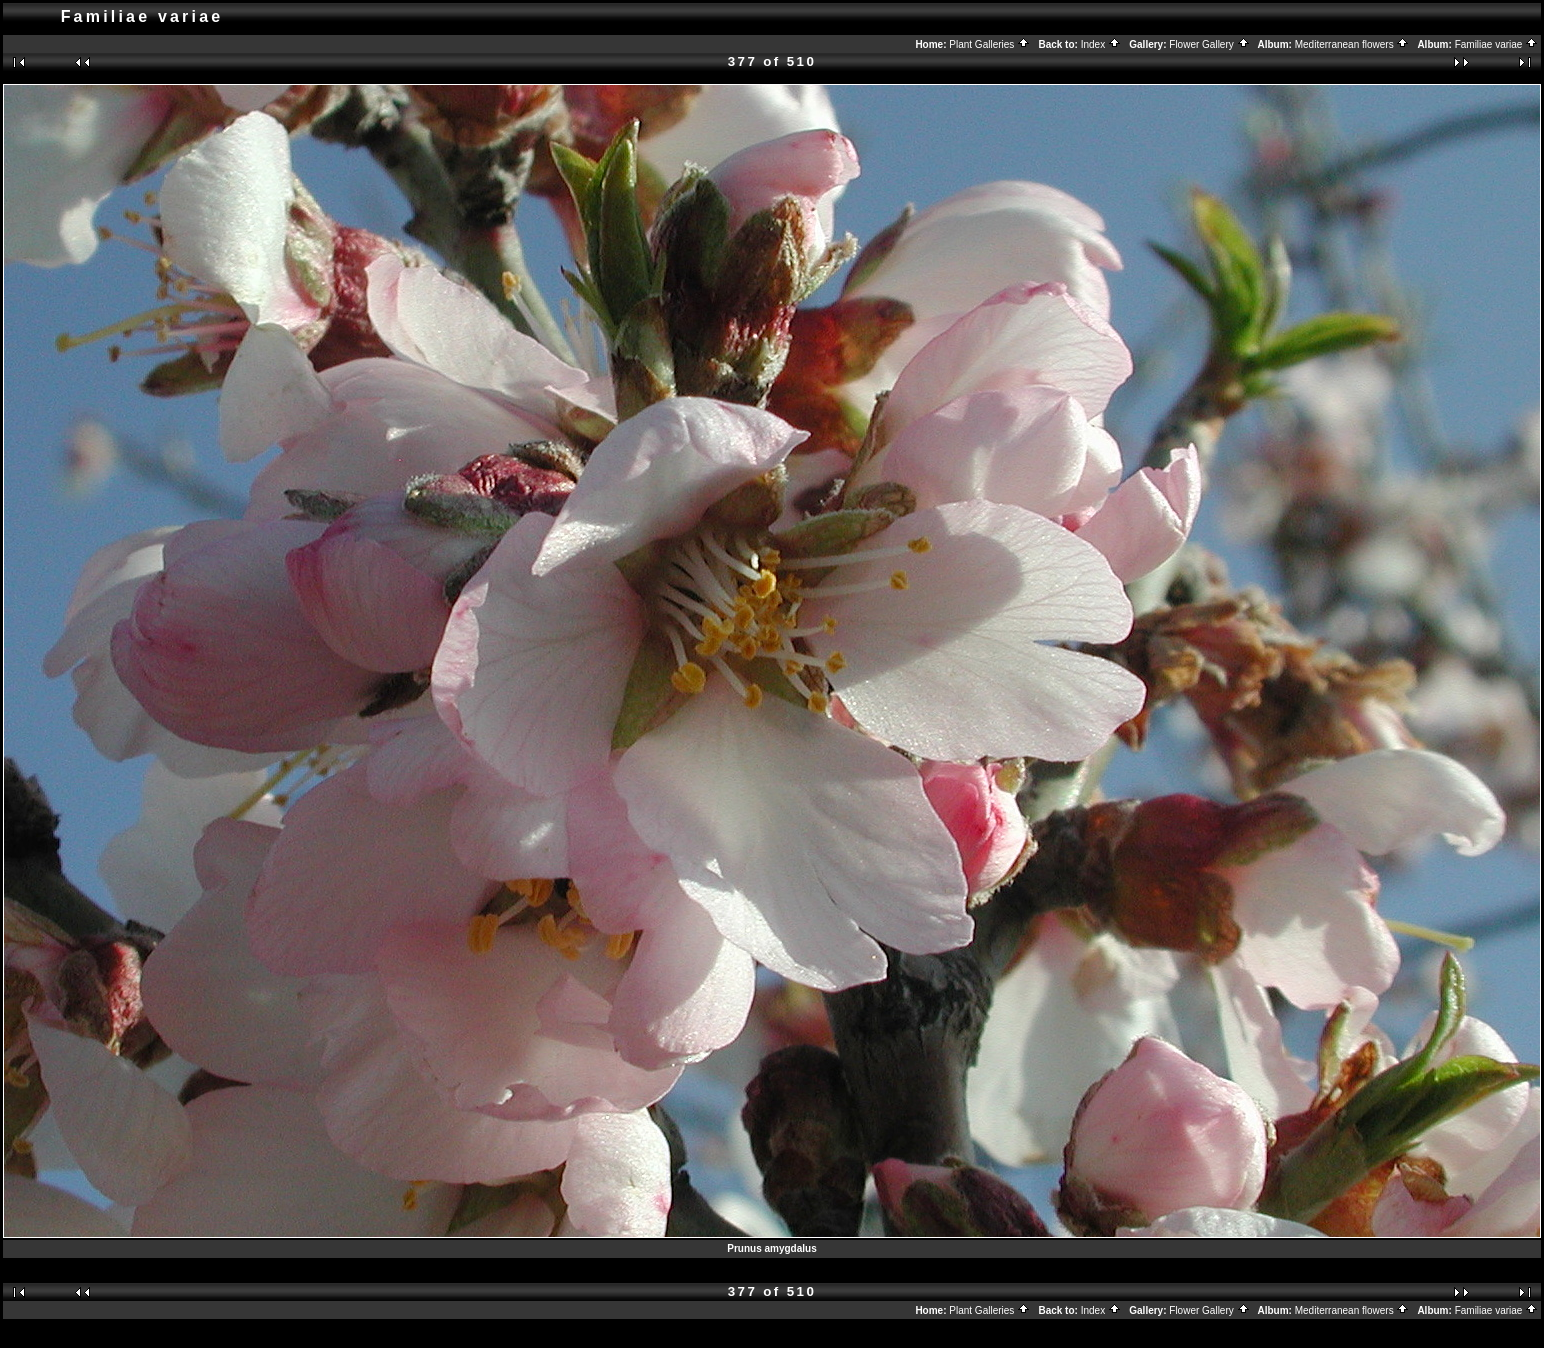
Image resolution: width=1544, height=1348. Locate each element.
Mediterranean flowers (1352, 44)
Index (1101, 44)
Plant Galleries (989, 44)
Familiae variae (1497, 44)
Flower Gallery (1209, 44)
